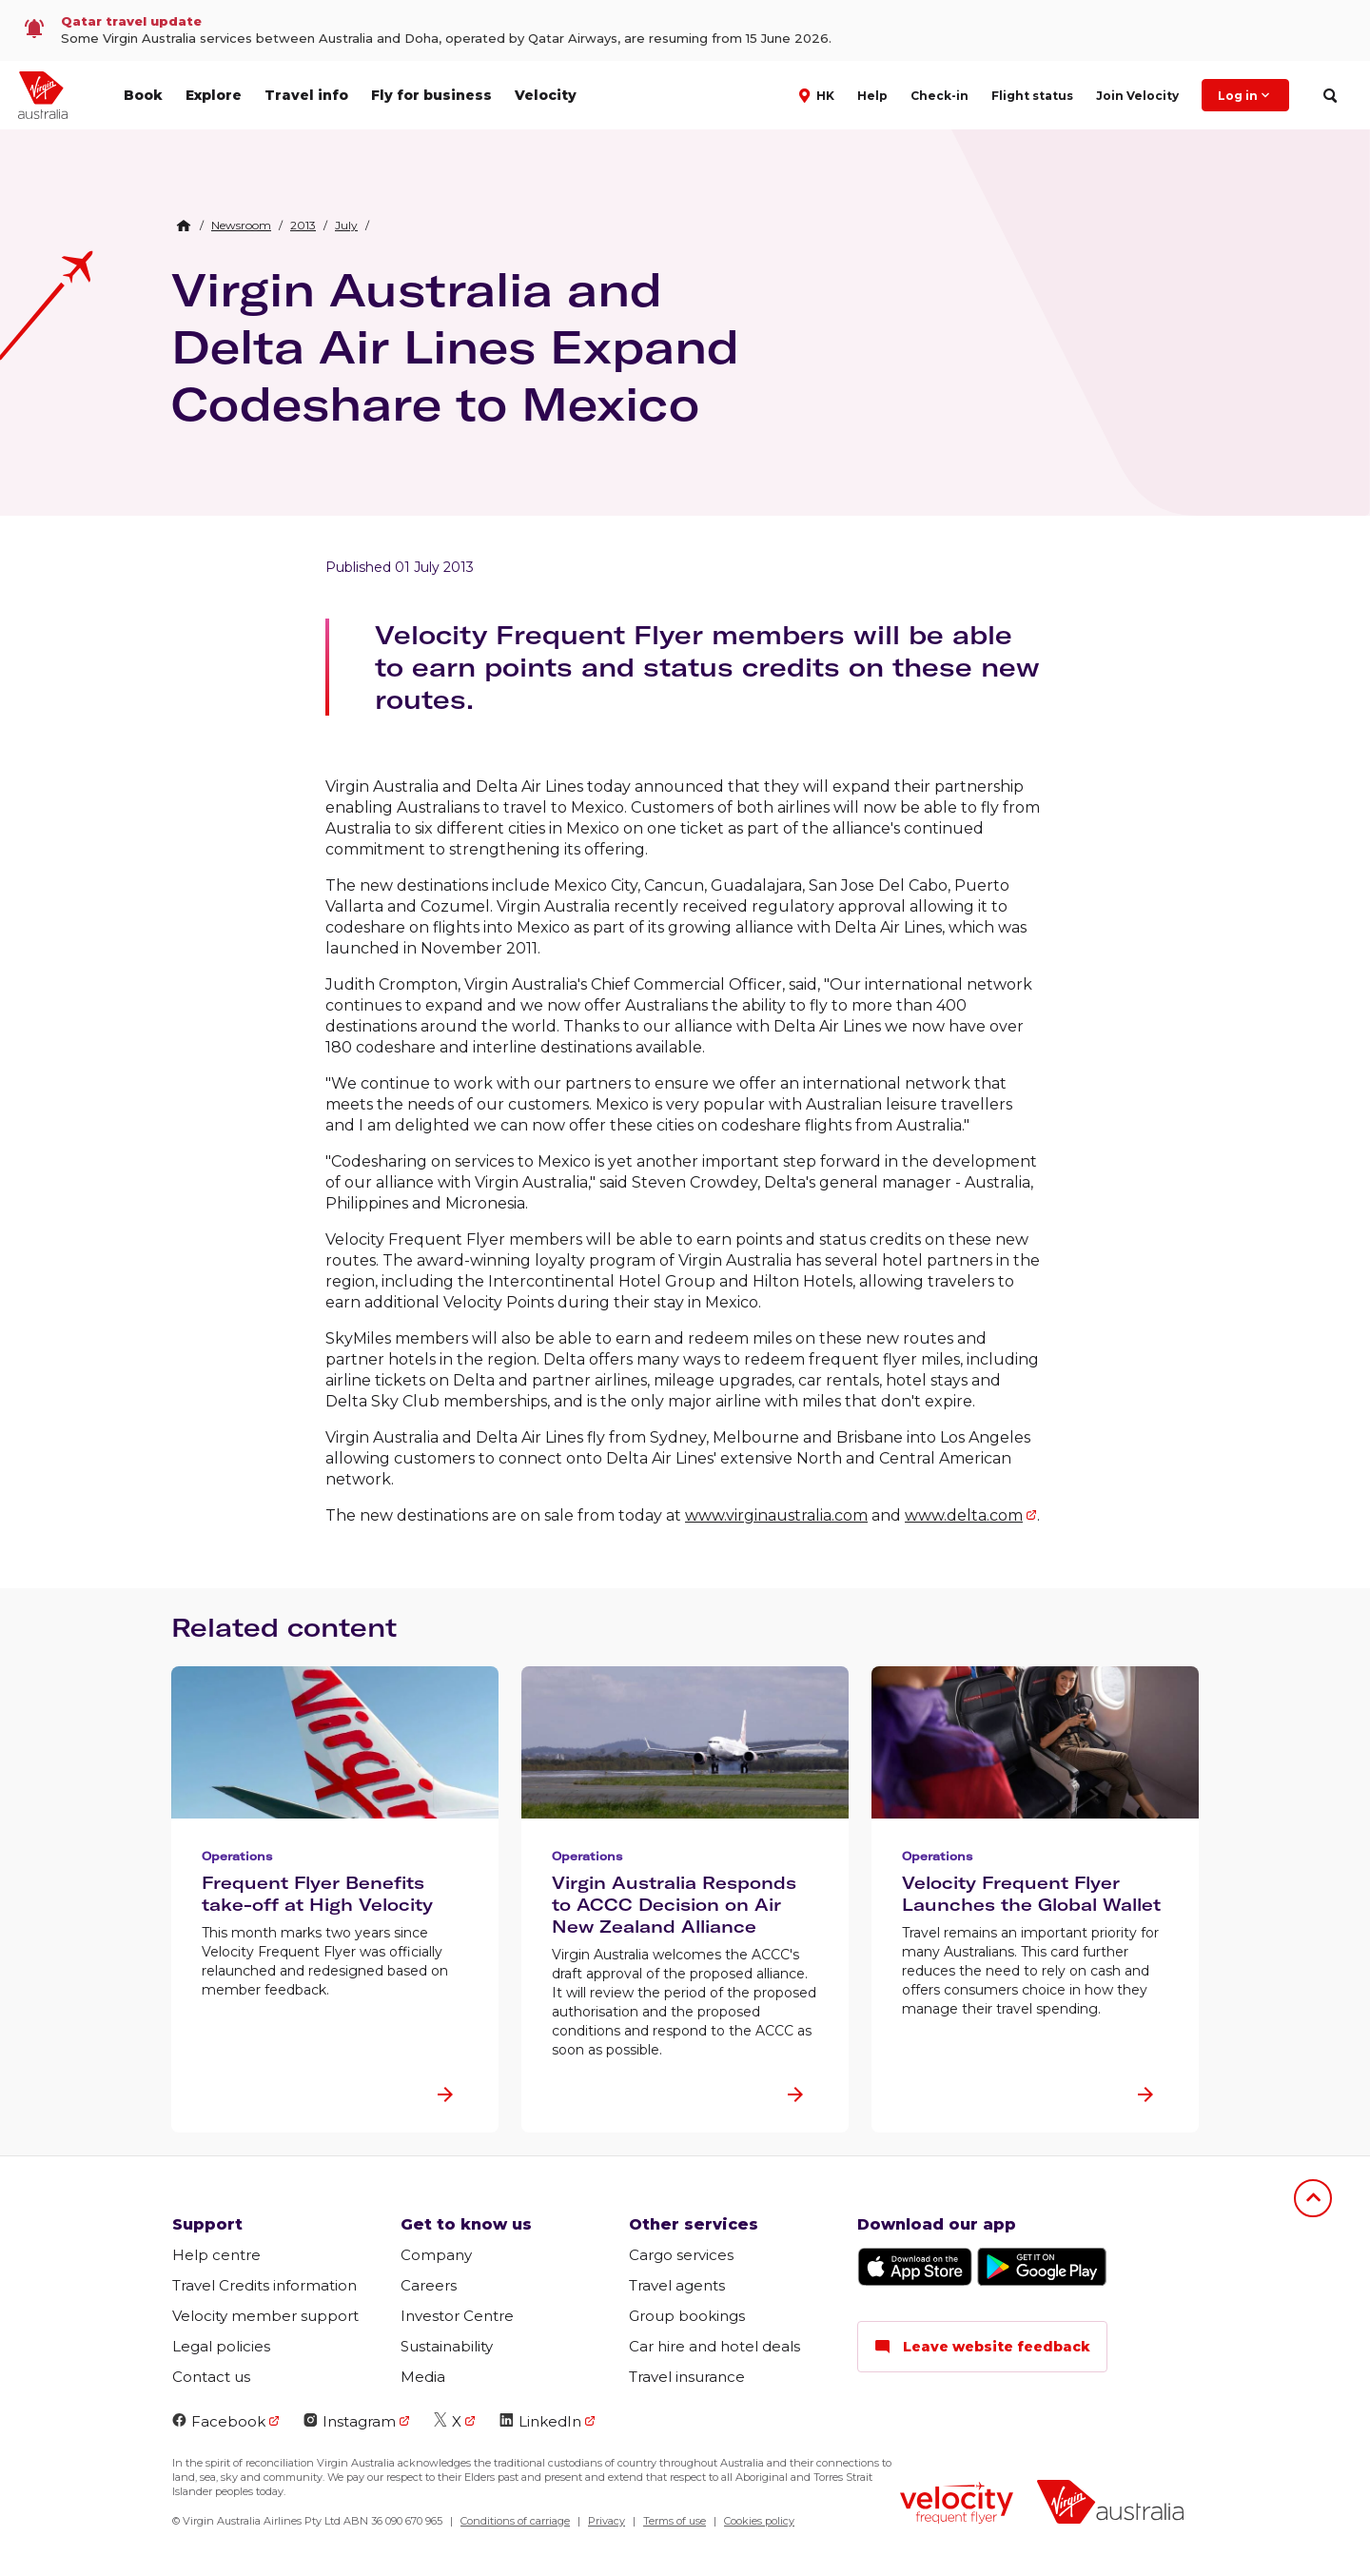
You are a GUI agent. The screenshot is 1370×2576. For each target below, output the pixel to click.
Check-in (939, 95)
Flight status (1032, 95)
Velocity (546, 95)
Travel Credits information (264, 2285)
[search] (1329, 95)
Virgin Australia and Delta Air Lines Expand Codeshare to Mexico (455, 346)
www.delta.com (964, 1515)
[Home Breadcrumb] (183, 225)
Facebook (218, 2421)
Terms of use (674, 2520)
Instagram (349, 2421)
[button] (819, 94)
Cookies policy (759, 2520)
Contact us (211, 2377)
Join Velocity (1137, 95)
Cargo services (681, 2255)
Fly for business (431, 95)
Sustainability (447, 2346)
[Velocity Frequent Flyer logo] (956, 2505)
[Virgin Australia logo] (1110, 2504)
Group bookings (687, 2316)
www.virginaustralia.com (776, 1515)
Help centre (216, 2255)
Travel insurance (687, 2377)
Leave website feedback (982, 2346)
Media (423, 2377)
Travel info (306, 95)
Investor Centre (457, 2316)
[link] (685, 30)
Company (436, 2255)
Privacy (606, 2520)
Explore (214, 95)
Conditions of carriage (515, 2520)
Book (143, 95)
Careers (429, 2285)
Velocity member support (265, 2316)
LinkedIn (540, 2421)
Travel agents (677, 2285)
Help (872, 95)
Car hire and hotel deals (714, 2346)
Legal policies (221, 2346)
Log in (1245, 95)
